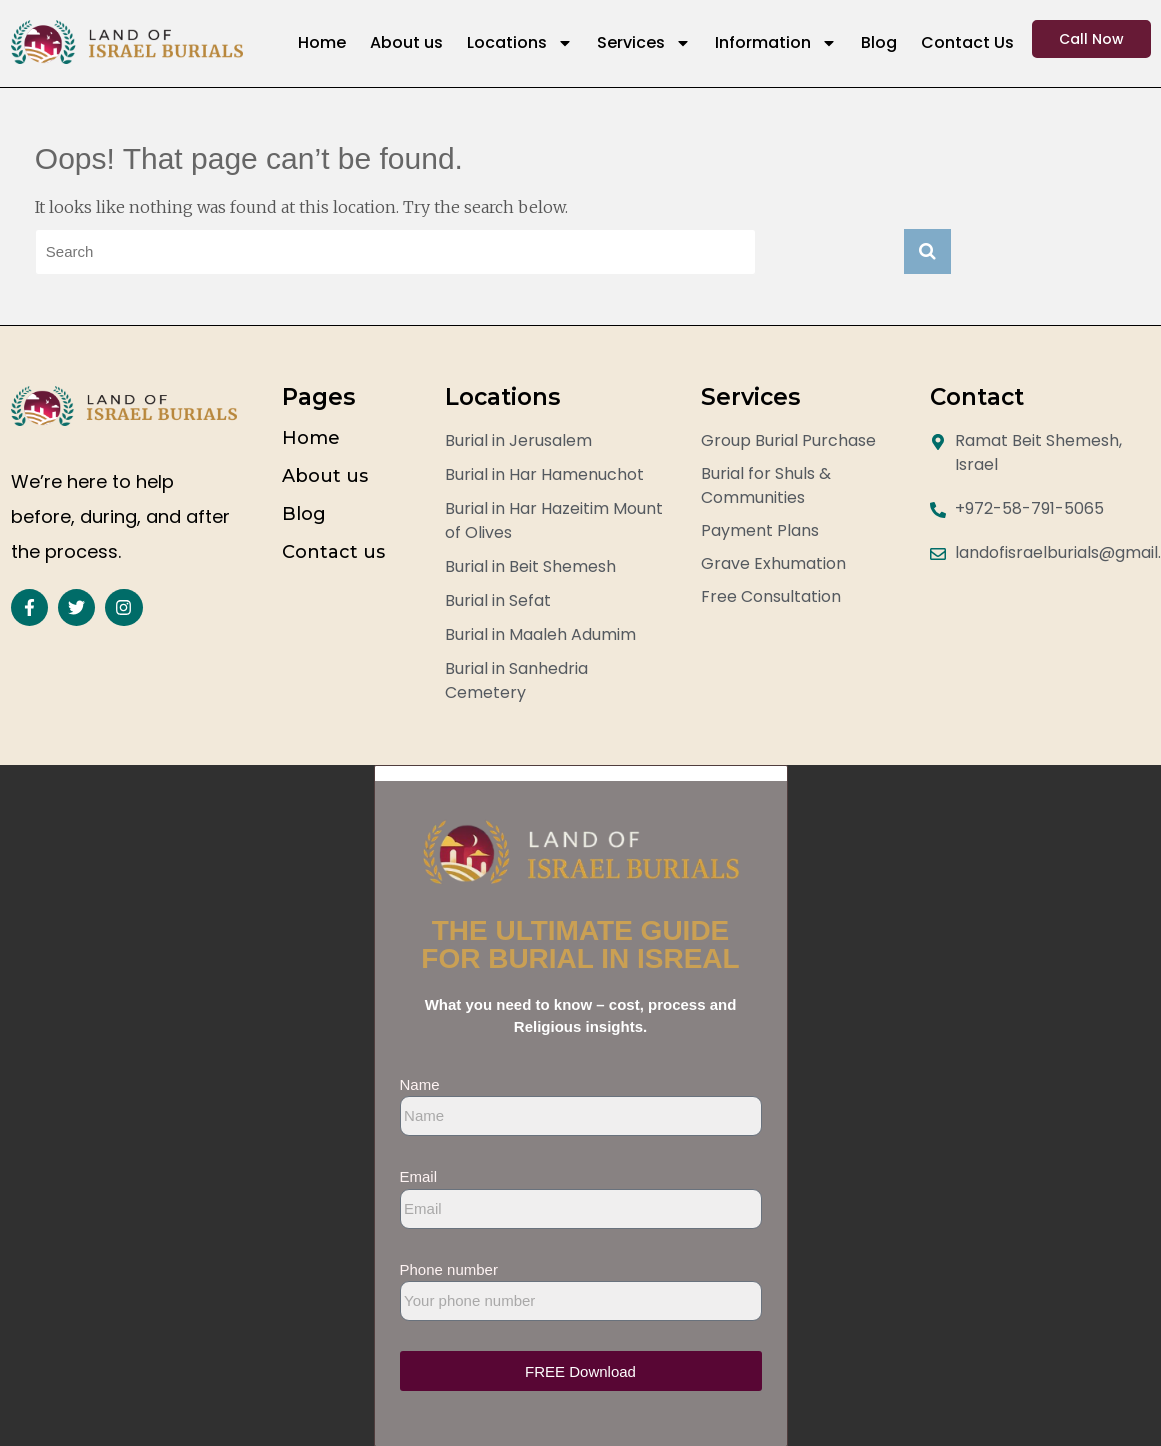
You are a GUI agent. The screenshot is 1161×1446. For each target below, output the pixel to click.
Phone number (449, 1269)
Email (419, 1176)
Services (644, 43)
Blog (879, 42)
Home (322, 42)
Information (776, 43)
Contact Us (967, 42)
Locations (520, 43)
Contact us (333, 552)
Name (420, 1084)
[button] (581, 773)
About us (406, 42)
